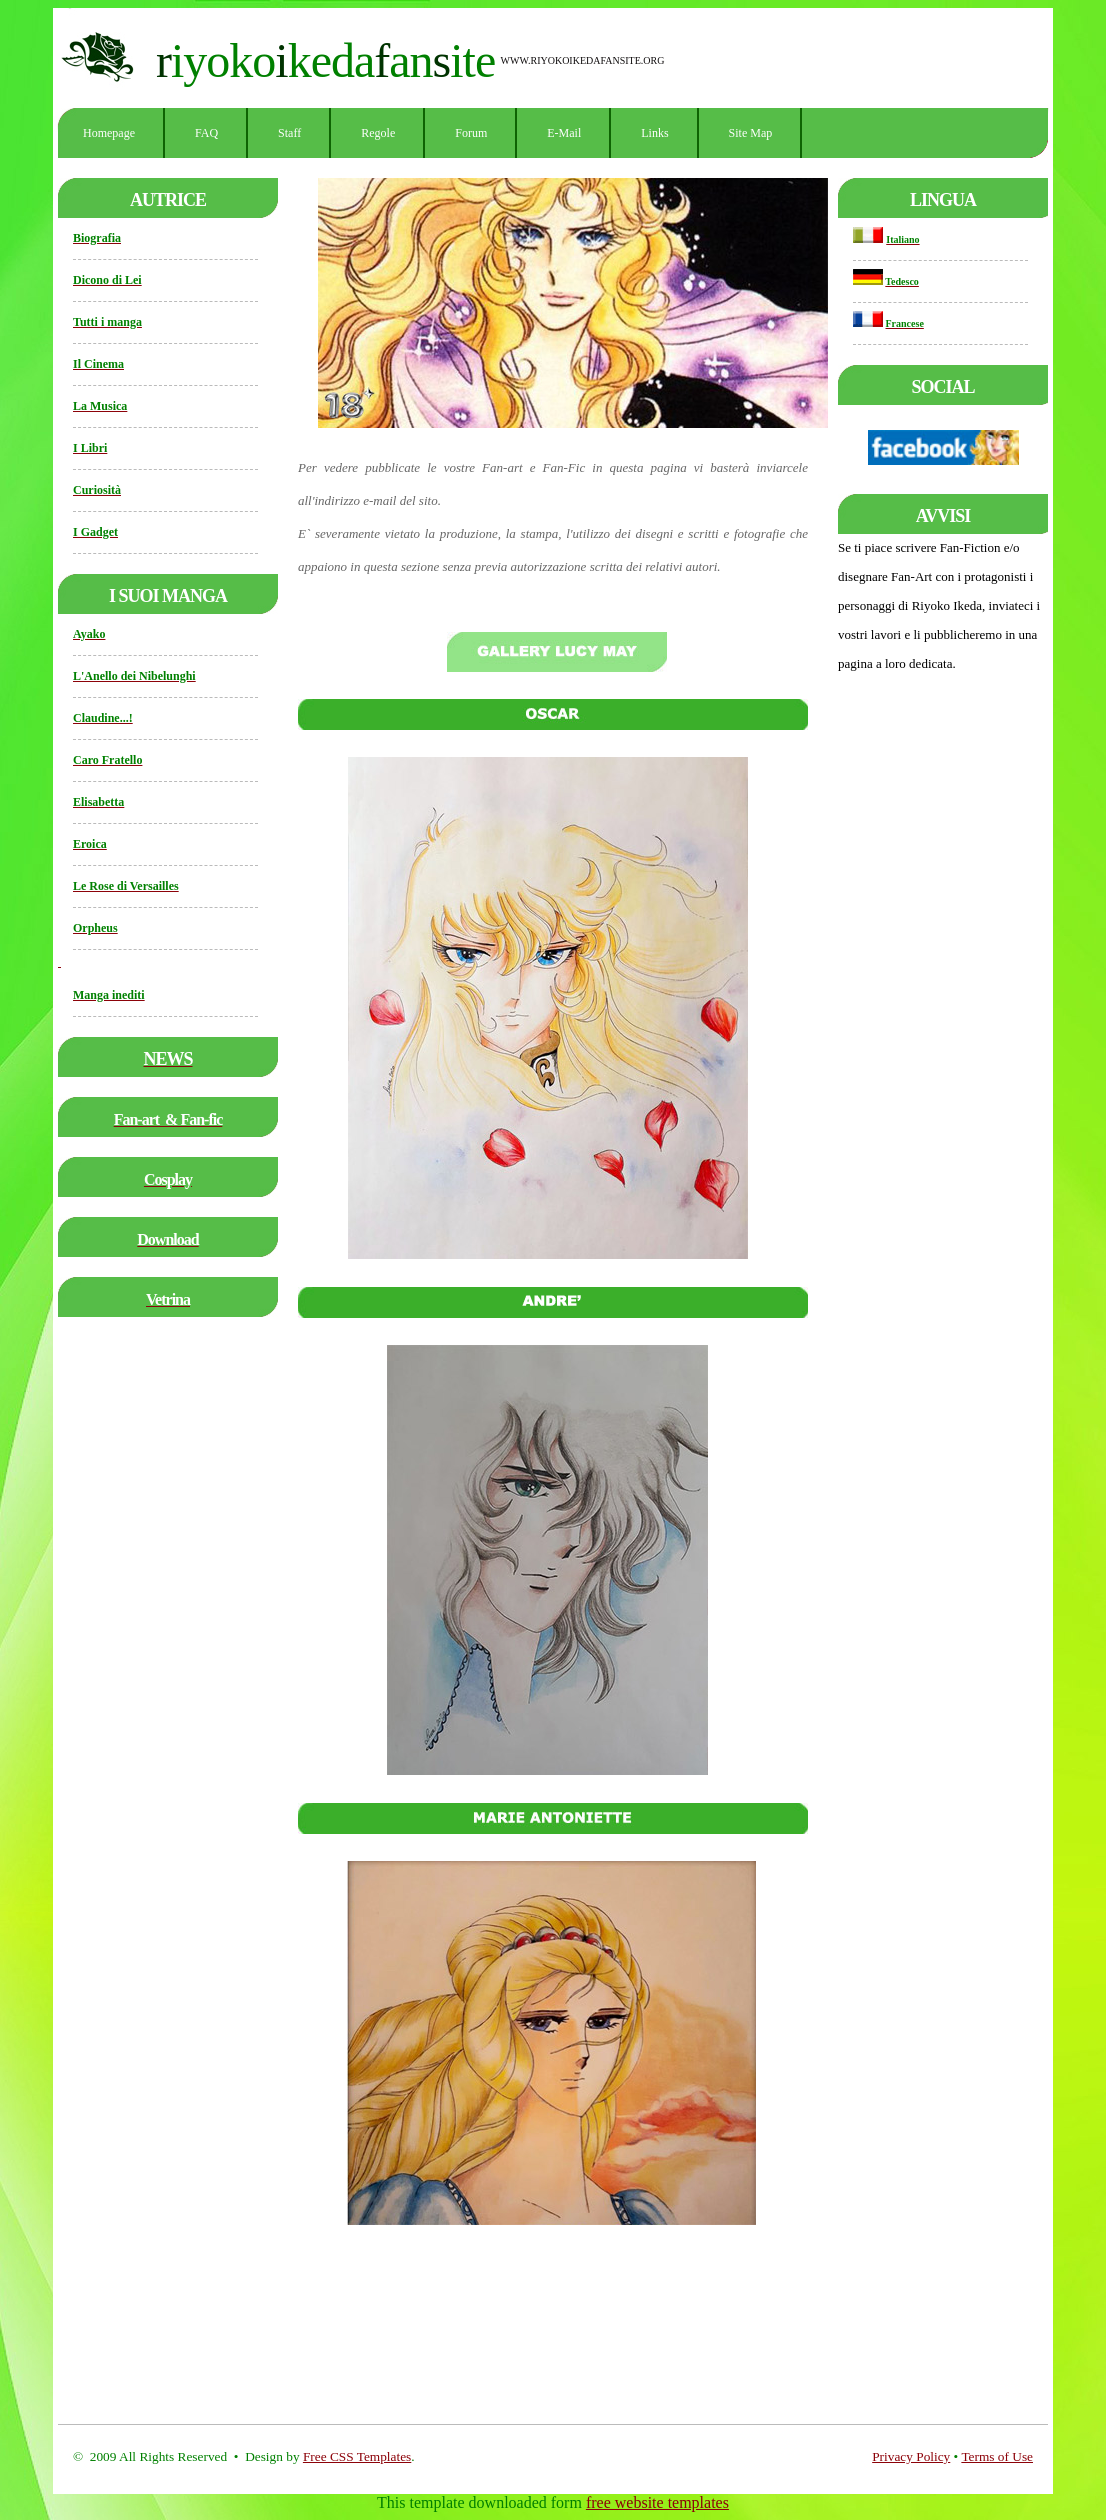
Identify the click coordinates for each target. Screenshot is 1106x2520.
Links (654, 133)
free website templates (657, 2502)
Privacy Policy (911, 2456)
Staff (289, 133)
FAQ (206, 133)
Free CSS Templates (357, 2456)
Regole (378, 133)
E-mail (564, 133)
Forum (471, 133)
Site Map (751, 133)
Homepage (109, 133)
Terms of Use (997, 2456)
